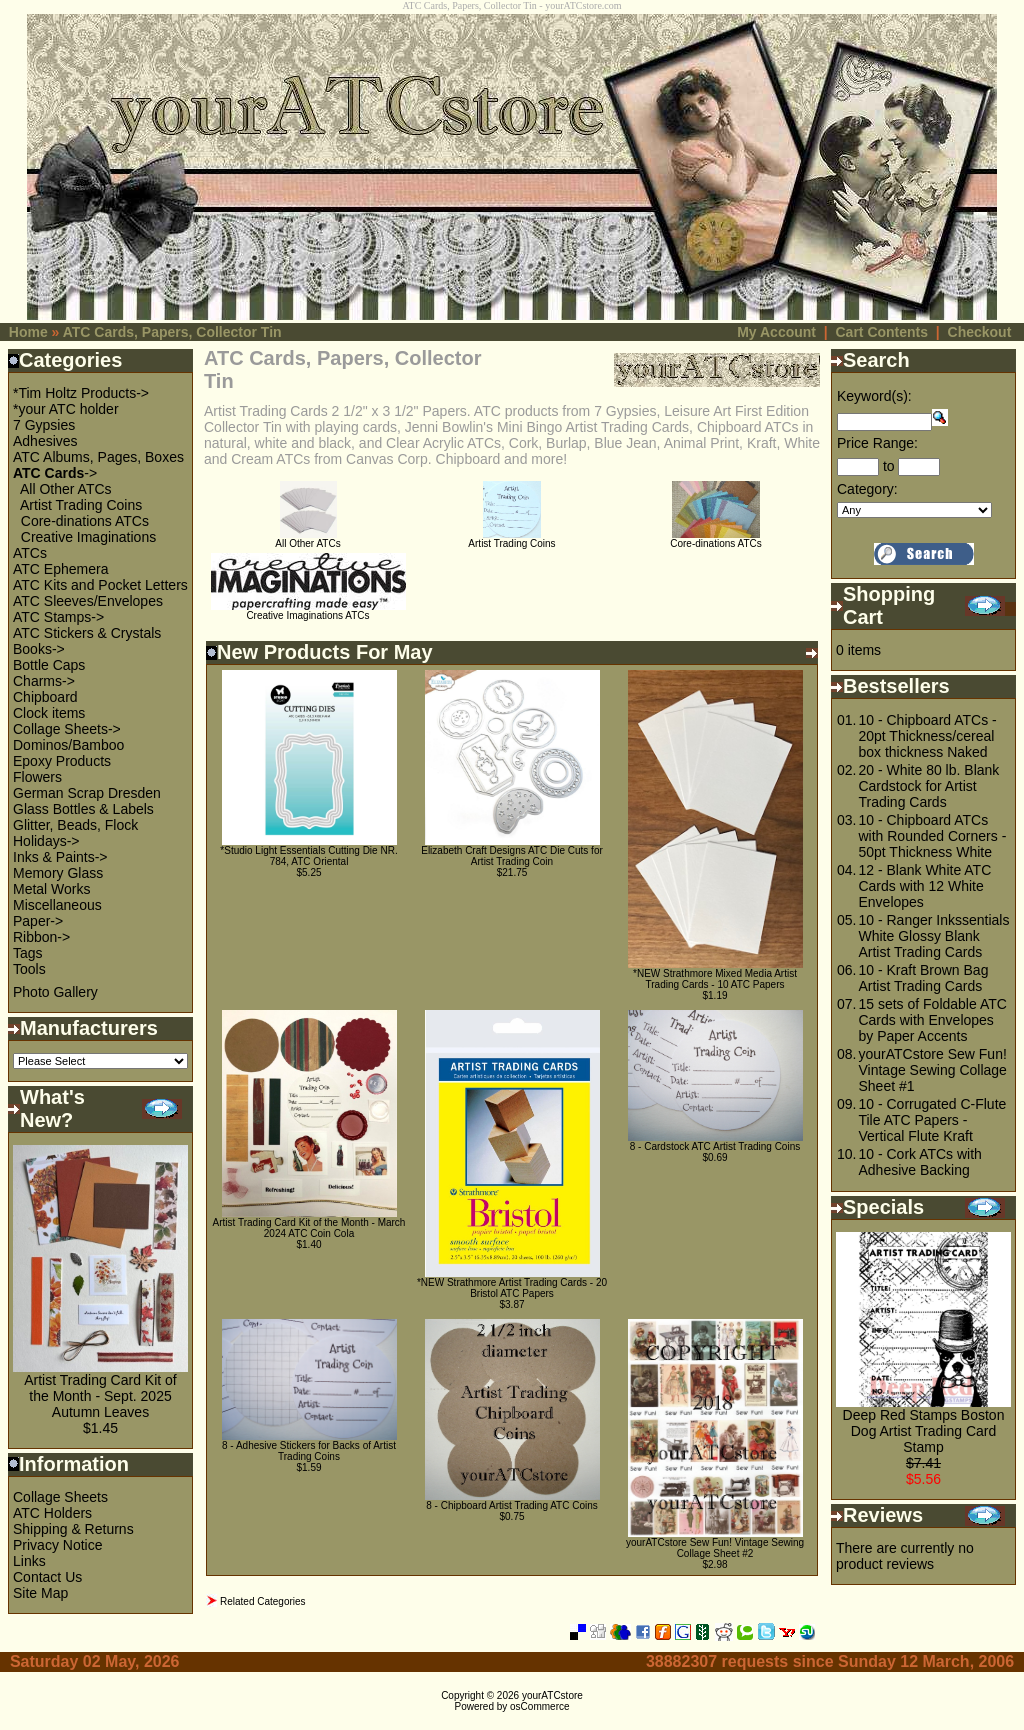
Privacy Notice (57, 1545)
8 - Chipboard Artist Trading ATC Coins (512, 1505)
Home (28, 332)
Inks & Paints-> (60, 857)
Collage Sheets (60, 1497)
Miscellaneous (57, 905)
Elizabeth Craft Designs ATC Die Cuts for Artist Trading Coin (512, 856)
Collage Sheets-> (67, 729)
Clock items (49, 713)
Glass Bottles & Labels (83, 809)
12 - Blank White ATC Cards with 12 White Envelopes (924, 886)
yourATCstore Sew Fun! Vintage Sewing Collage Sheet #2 (715, 1548)
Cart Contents (881, 332)
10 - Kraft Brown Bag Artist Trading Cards (923, 978)
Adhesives (45, 441)
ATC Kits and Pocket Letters (100, 585)
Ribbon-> (41, 937)
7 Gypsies (44, 425)
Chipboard (45, 697)
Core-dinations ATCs (85, 521)
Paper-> (38, 921)
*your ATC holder (66, 409)
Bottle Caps (49, 665)
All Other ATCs (66, 489)
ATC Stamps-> (58, 617)
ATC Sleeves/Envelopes (88, 601)
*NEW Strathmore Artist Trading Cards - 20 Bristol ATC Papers (512, 1288)
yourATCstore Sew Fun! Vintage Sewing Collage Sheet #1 (932, 1070)
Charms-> (44, 681)
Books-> (39, 649)
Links (29, 1561)
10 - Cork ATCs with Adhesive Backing (919, 1162)
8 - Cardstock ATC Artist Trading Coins (715, 1146)
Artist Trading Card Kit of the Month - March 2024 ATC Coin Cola (309, 1228)
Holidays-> (46, 841)
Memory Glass (58, 873)
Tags (28, 953)
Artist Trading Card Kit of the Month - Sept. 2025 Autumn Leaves (100, 1396)
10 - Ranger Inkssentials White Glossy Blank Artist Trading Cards (933, 936)
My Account (776, 332)
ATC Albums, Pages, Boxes (98, 457)
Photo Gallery (55, 992)
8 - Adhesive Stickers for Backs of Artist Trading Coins (309, 1451)
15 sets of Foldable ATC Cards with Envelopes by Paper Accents (932, 1020)
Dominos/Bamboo (68, 745)
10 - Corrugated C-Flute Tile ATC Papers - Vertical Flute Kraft (932, 1120)
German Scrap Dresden (87, 793)
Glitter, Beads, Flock (75, 825)
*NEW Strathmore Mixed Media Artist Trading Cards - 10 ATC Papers (715, 979)
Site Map (40, 1593)
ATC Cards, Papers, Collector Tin (172, 332)
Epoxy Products (62, 761)
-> (55, 473)
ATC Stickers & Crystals (87, 633)
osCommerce (539, 1706)
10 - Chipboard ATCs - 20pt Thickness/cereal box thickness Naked (927, 736)
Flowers (37, 777)
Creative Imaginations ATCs (308, 611)
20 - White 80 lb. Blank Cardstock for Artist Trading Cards (928, 786)
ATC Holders (52, 1513)
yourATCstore (552, 1695)
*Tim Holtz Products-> (81, 393)
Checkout (980, 332)
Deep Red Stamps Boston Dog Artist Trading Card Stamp (924, 1431)
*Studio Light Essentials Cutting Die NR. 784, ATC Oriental (308, 856)
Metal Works (52, 889)
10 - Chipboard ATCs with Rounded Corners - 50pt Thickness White (932, 836)
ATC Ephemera (60, 569)
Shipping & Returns (73, 1529)
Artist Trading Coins (81, 505)
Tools (29, 969)
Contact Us (47, 1577)
